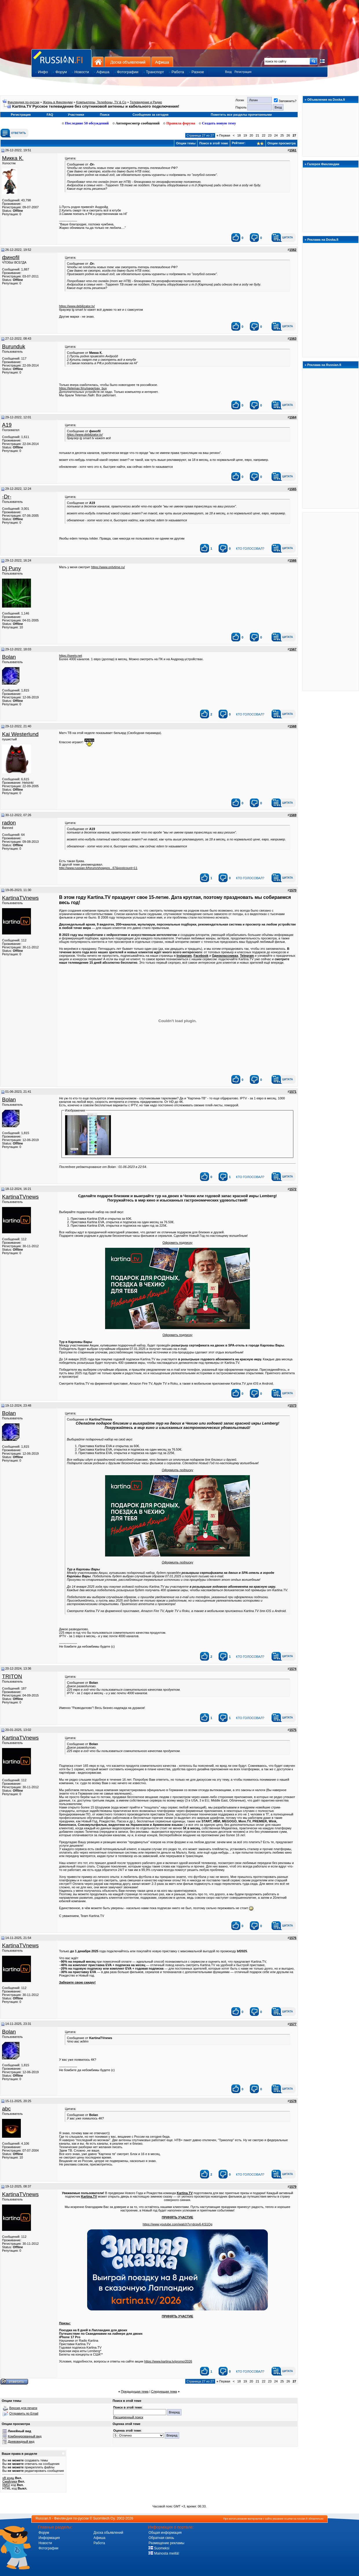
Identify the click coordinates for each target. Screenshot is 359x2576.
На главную (98, 62)
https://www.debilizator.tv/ (77, 306)
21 (257, 135)
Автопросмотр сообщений (136, 123)
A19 (7, 425)
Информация (49, 2538)
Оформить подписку (177, 1242)
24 (276, 135)
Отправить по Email (23, 2413)
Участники (76, 114)
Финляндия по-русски (23, 102)
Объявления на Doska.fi (326, 99)
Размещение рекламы (166, 2543)
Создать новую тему (217, 123)
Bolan (9, 657)
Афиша (162, 62)
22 (263, 135)
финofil (10, 257)
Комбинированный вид (24, 2436)
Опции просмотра (282, 143)
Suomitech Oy (104, 2518)
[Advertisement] (330, 601)
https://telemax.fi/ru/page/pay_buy (83, 388)
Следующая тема (164, 2391)
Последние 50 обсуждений (85, 123)
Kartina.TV (185, 2193)
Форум (44, 2533)
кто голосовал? (250, 548)
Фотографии (48, 2548)
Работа (99, 2543)
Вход (228, 71)
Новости (45, 2543)
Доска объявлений (128, 62)
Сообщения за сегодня (150, 114)
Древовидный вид (21, 2441)
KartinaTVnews (20, 898)
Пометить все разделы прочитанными (241, 114)
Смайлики (9, 2481)
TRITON (12, 1676)
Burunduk (13, 346)
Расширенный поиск (128, 2417)
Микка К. (12, 158)
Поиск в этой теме (213, 143)
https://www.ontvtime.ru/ (108, 567)
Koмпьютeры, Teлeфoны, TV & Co (101, 102)
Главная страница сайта (61, 58)
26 (288, 135)
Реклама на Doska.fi (322, 239)
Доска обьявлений (108, 2533)
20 (251, 135)
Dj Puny (11, 568)
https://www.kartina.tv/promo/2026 (168, 2361)
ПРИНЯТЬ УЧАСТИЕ (177, 2217)
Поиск (104, 114)
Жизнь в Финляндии (58, 102)
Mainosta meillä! (164, 2553)
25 (282, 135)
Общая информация (165, 2533)
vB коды (8, 2478)
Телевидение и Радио (146, 102)
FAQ (50, 114)
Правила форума (179, 123)
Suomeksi (159, 2548)
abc (6, 2109)
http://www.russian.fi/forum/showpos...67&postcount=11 (98, 868)
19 (245, 135)
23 (270, 135)
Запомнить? (285, 101)
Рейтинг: (248, 143)
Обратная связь (161, 2538)
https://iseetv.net (70, 655)
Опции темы (185, 143)
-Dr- (6, 497)
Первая (223, 135)
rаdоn (9, 823)
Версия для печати (23, 2408)
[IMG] (6, 2485)
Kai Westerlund (20, 734)
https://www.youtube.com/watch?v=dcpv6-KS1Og (178, 2224)
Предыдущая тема (135, 2391)
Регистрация (243, 71)
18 (239, 135)
